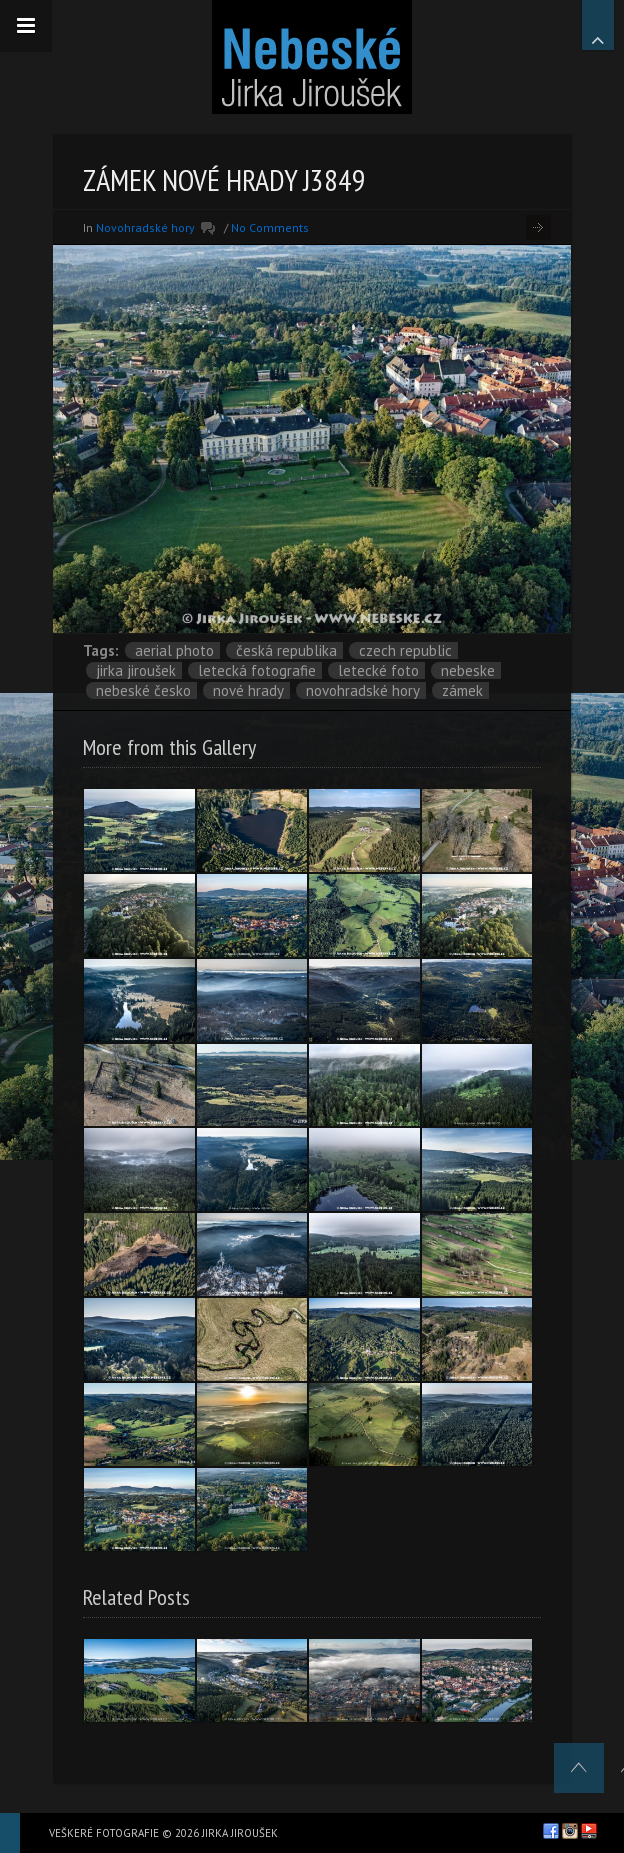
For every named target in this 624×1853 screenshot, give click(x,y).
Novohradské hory (145, 227)
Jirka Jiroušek (136, 670)
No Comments (270, 227)
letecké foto (378, 670)
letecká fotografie (257, 670)
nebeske (468, 670)
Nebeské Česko (143, 690)
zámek (462, 690)
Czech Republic (405, 650)
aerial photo (174, 650)
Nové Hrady (248, 690)
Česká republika (286, 650)
